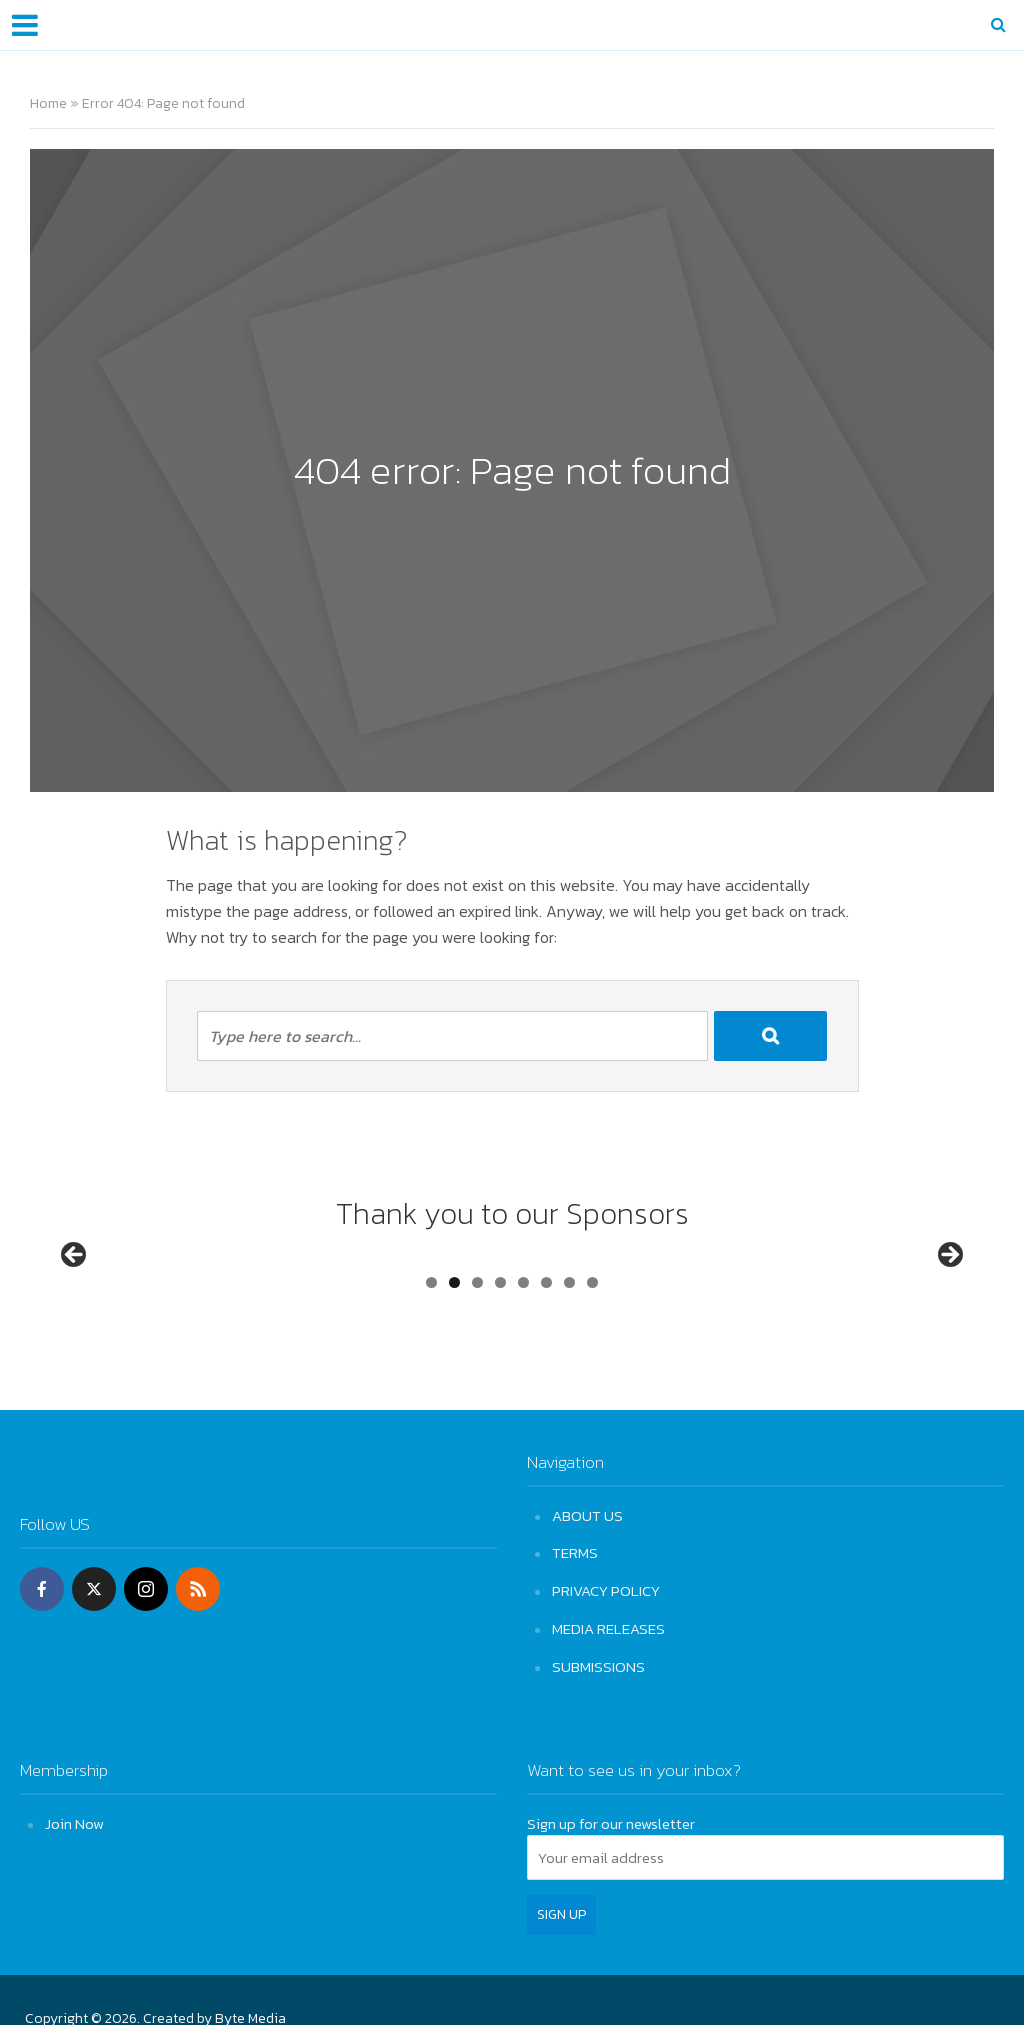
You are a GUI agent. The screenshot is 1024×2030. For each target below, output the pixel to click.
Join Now (74, 1819)
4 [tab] (500, 1357)
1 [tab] (431, 1357)
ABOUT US (587, 1515)
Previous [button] (75, 1293)
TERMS (575, 1552)
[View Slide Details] (117, 1298)
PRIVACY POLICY (606, 1589)
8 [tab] (592, 1357)
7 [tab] (569, 1357)
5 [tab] (523, 1357)
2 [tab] (454, 1357)
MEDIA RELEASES (608, 1626)
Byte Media (250, 2014)
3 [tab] (477, 1357)
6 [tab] (546, 1357)
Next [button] (949, 1293)
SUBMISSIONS (598, 1663)
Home (48, 103)
